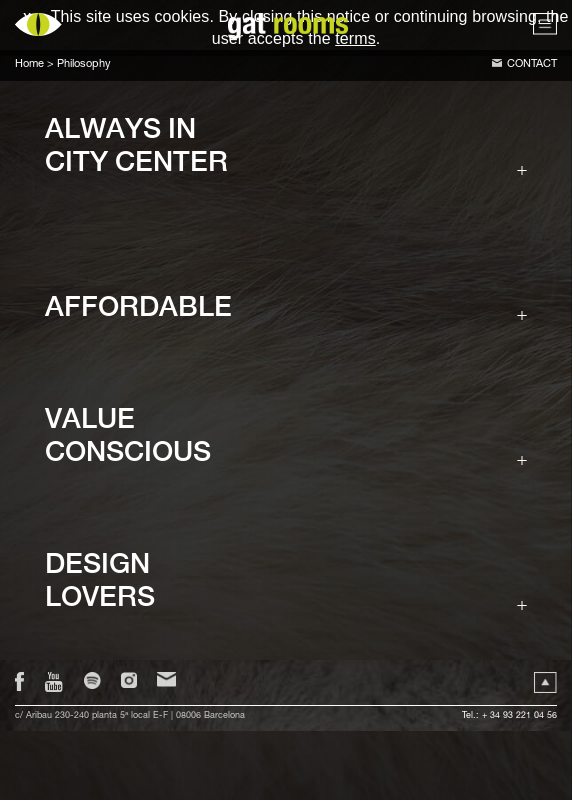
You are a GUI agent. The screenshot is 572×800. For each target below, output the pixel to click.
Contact (532, 64)
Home (29, 64)
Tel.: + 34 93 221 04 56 (509, 716)
